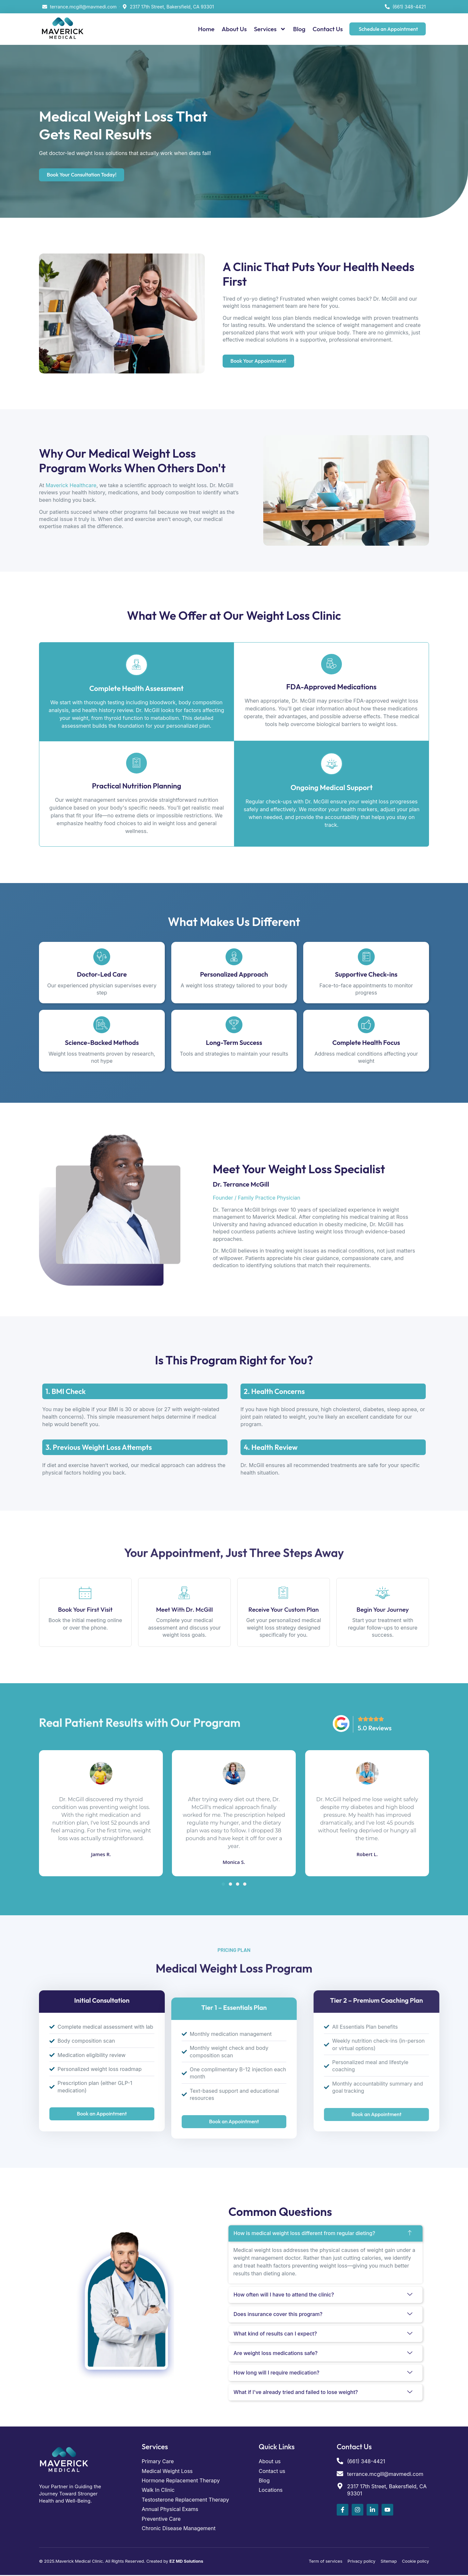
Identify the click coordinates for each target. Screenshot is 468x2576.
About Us (234, 29)
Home (206, 29)
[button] (223, 1884)
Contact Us (328, 29)
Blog (299, 29)
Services (270, 29)
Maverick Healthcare (71, 485)
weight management (258, 2258)
